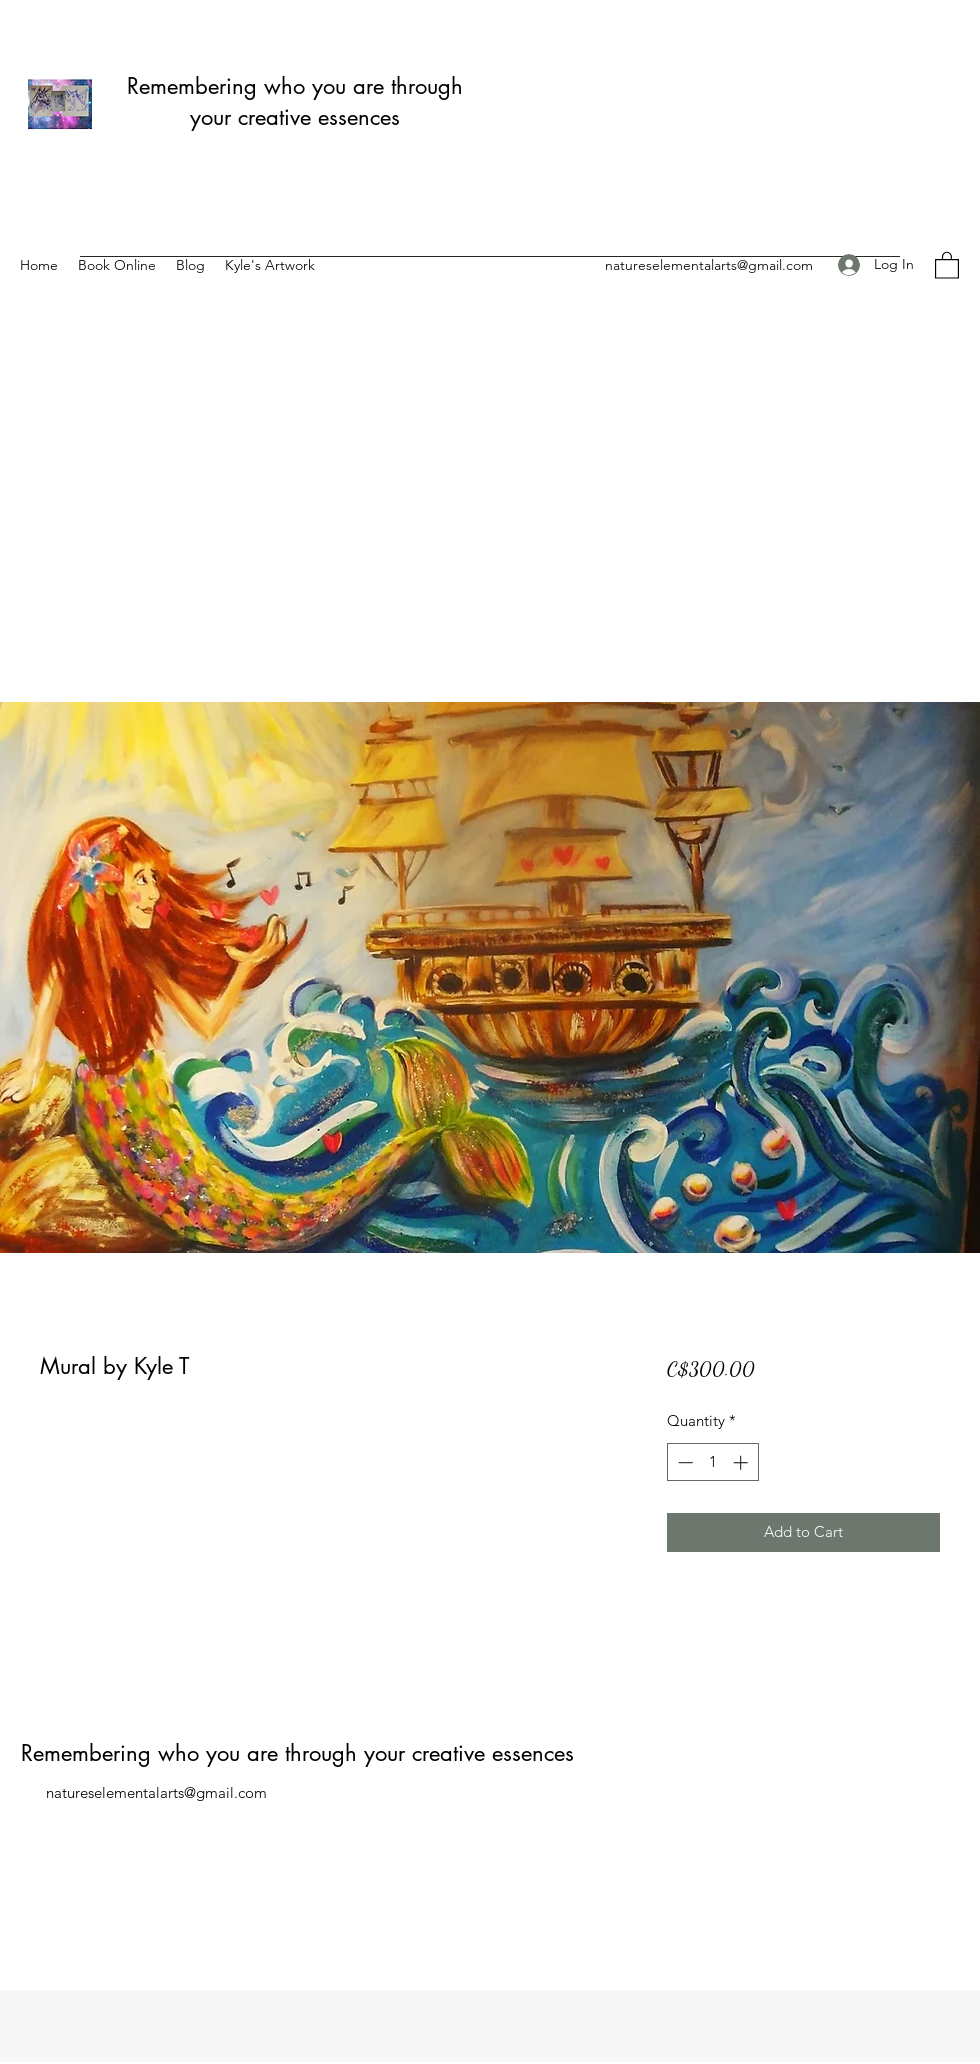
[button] (947, 264)
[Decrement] (683, 1462)
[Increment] (742, 1462)
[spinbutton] (712, 1462)
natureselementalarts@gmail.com (709, 265)
